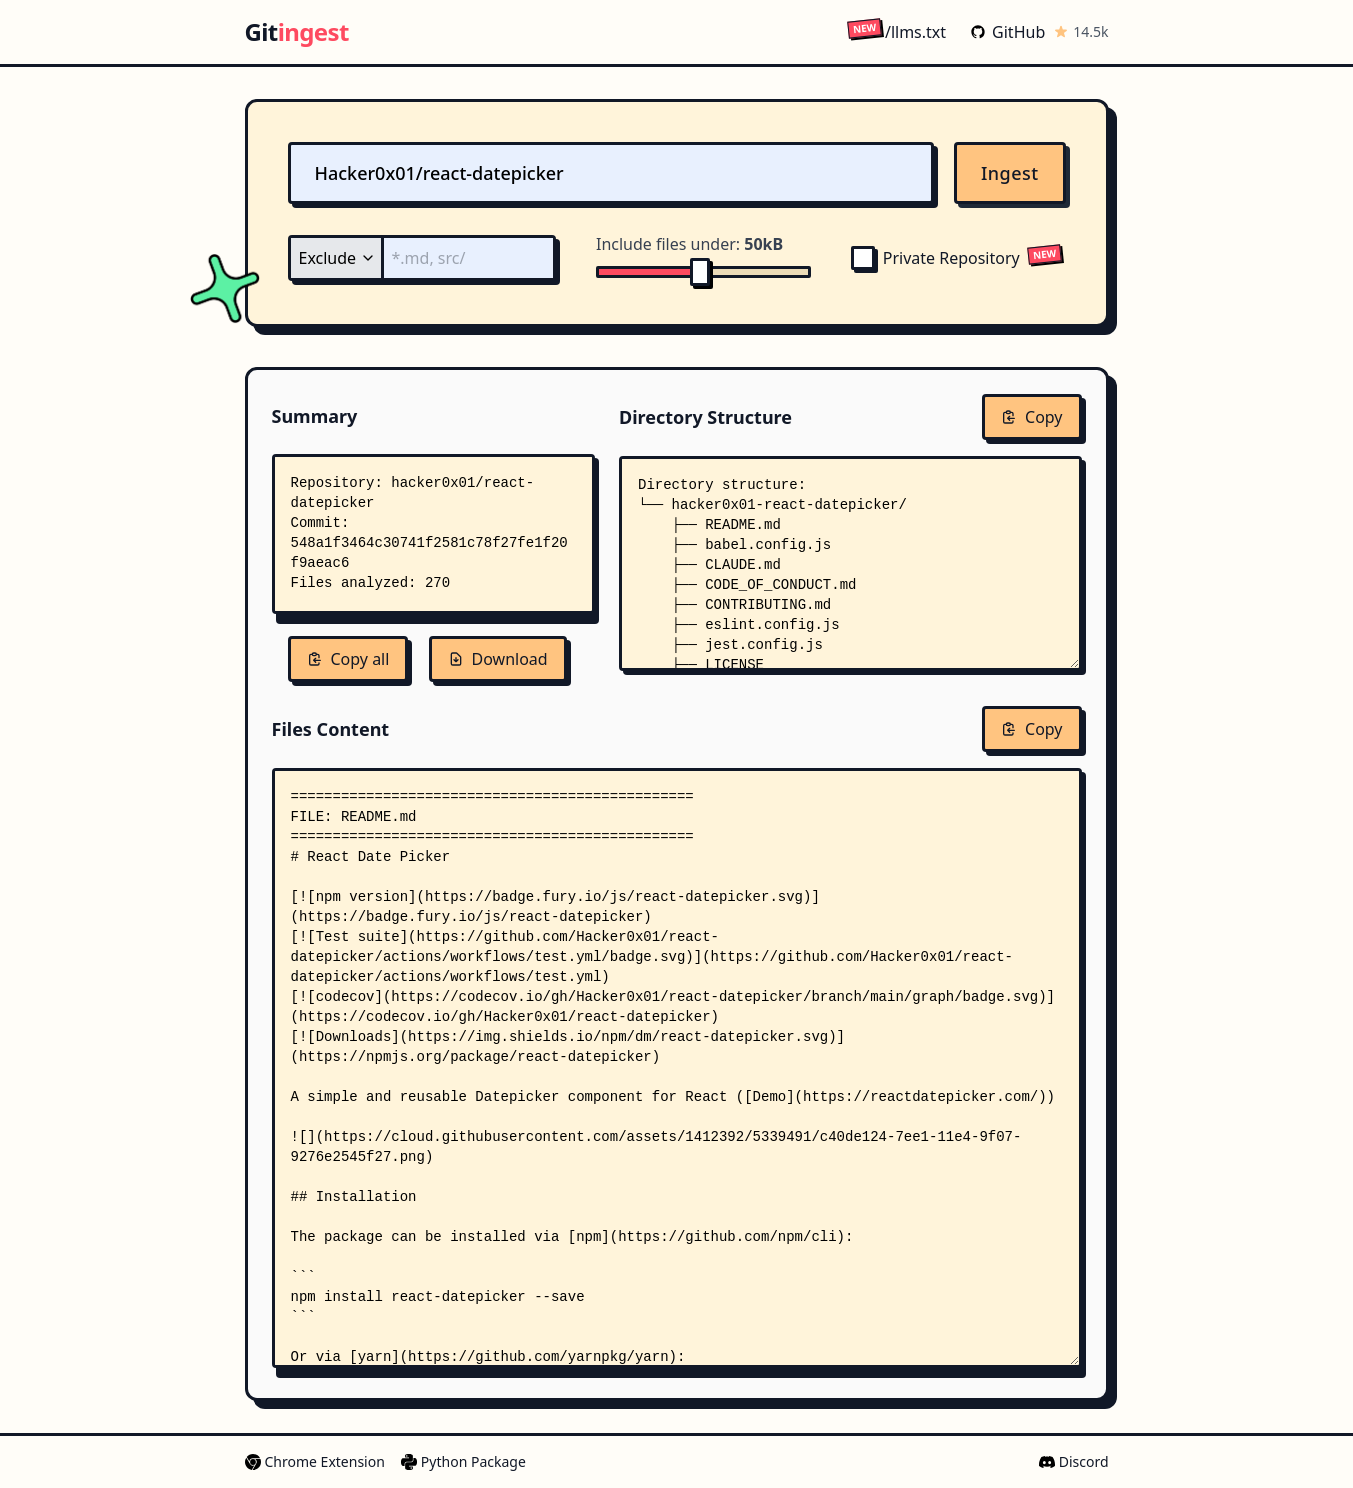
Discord (1074, 1461)
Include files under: (689, 244)
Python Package (463, 1461)
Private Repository (935, 258)
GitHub (1007, 32)
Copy (1031, 417)
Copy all (348, 659)
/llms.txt (896, 31)
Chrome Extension (315, 1461)
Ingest (1010, 173)
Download (498, 659)
